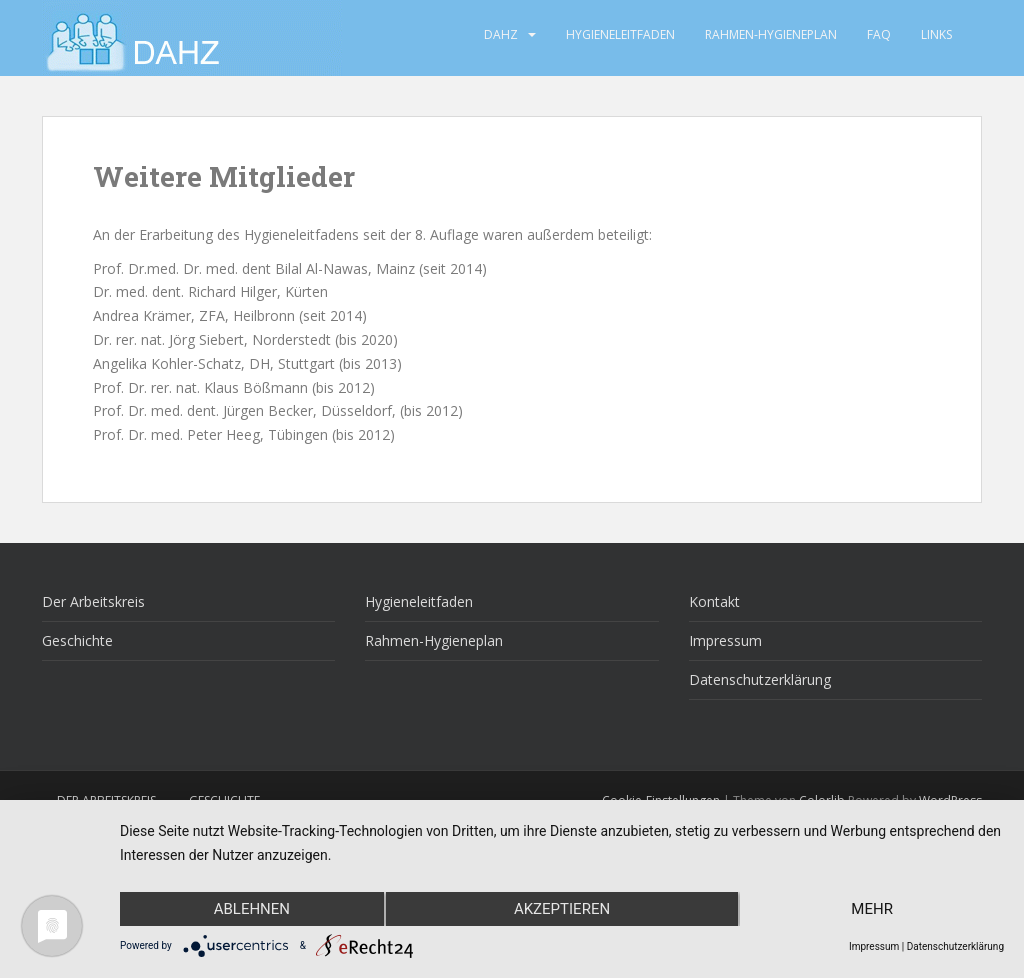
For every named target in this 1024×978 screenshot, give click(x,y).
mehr (872, 909)
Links (936, 34)
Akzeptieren (562, 909)
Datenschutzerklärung (760, 679)
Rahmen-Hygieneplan (771, 34)
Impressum (725, 640)
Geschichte (77, 640)
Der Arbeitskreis (93, 601)
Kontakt (714, 601)
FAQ (879, 34)
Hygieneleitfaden (620, 34)
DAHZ (501, 34)
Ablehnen (252, 909)
